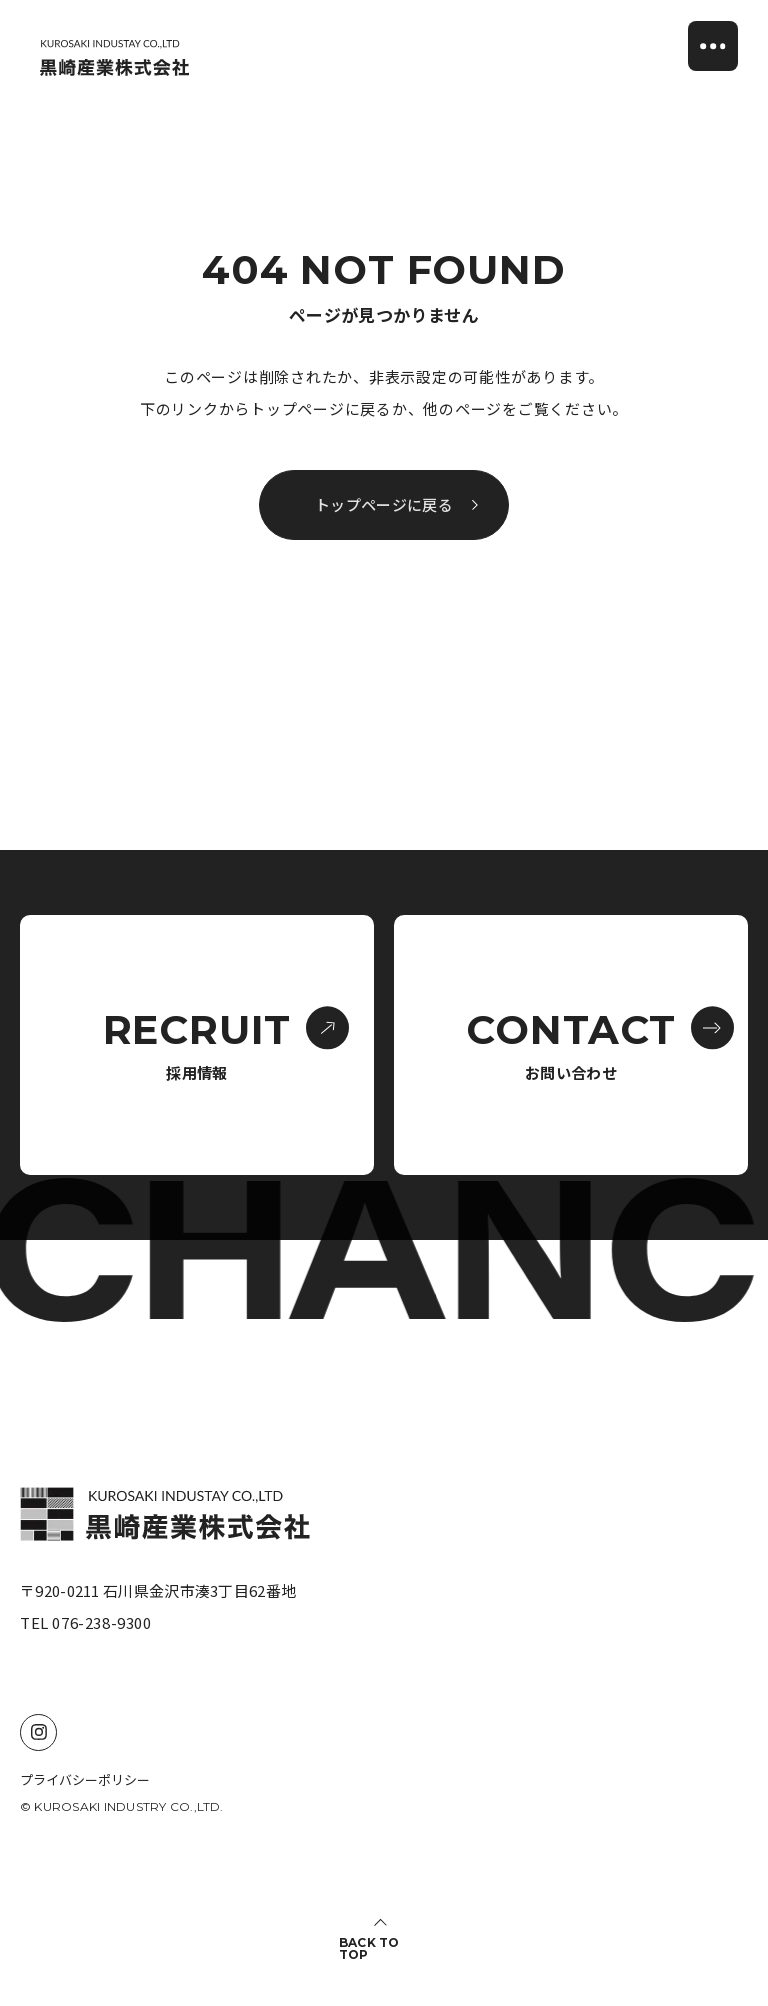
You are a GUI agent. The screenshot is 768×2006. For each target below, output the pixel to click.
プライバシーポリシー (85, 1779)
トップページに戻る (396, 505)
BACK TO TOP (369, 1949)
